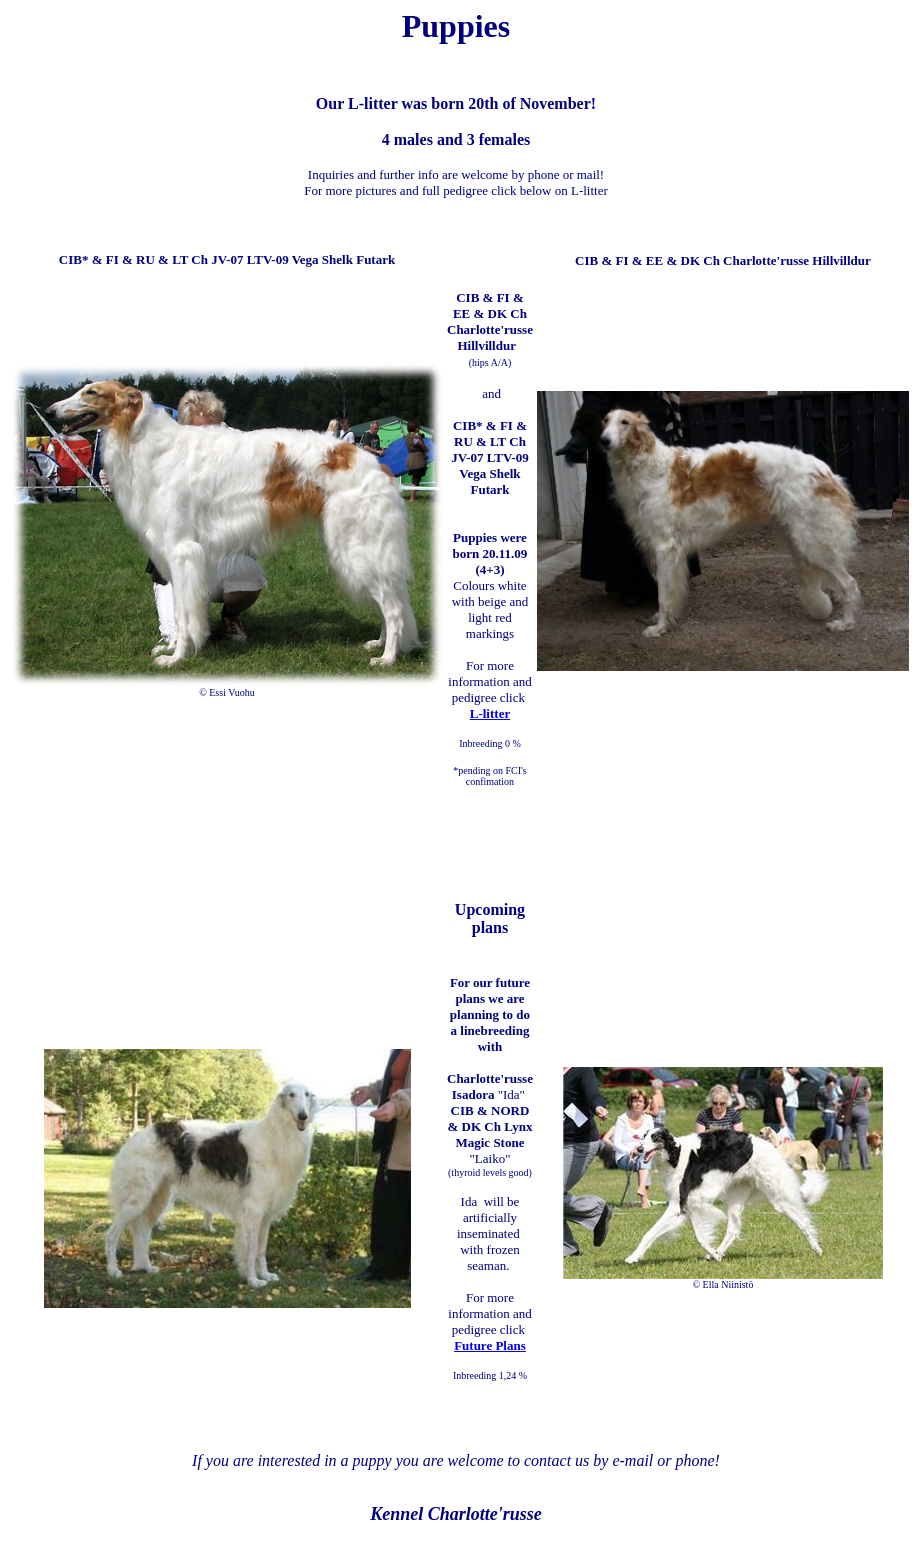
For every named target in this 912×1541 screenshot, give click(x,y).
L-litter (490, 713)
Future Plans (490, 1345)
